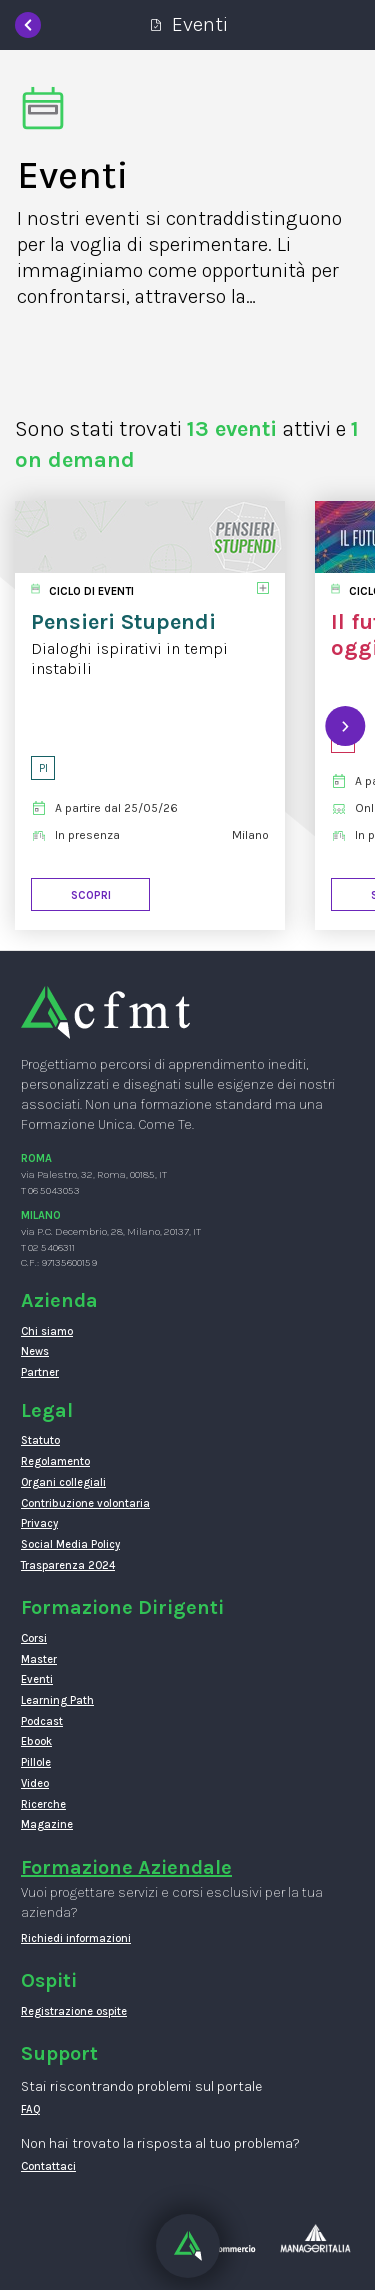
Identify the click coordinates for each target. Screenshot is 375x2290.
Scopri (91, 895)
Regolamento (55, 1461)
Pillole (36, 1762)
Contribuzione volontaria (85, 1503)
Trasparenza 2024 (68, 1565)
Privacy (39, 1523)
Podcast (42, 1721)
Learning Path (57, 1700)
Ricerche (43, 1804)
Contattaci (48, 2166)
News (35, 1351)
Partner (40, 1372)
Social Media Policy (70, 1544)
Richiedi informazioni (76, 1938)
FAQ (31, 2109)
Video (35, 1783)
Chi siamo (47, 1331)
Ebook (36, 1741)
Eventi (37, 1679)
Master (39, 1659)
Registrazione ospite (74, 2011)
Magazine (47, 1824)
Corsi (34, 1638)
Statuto (40, 1440)
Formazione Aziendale (126, 1867)
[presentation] (345, 726)
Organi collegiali (63, 1482)
